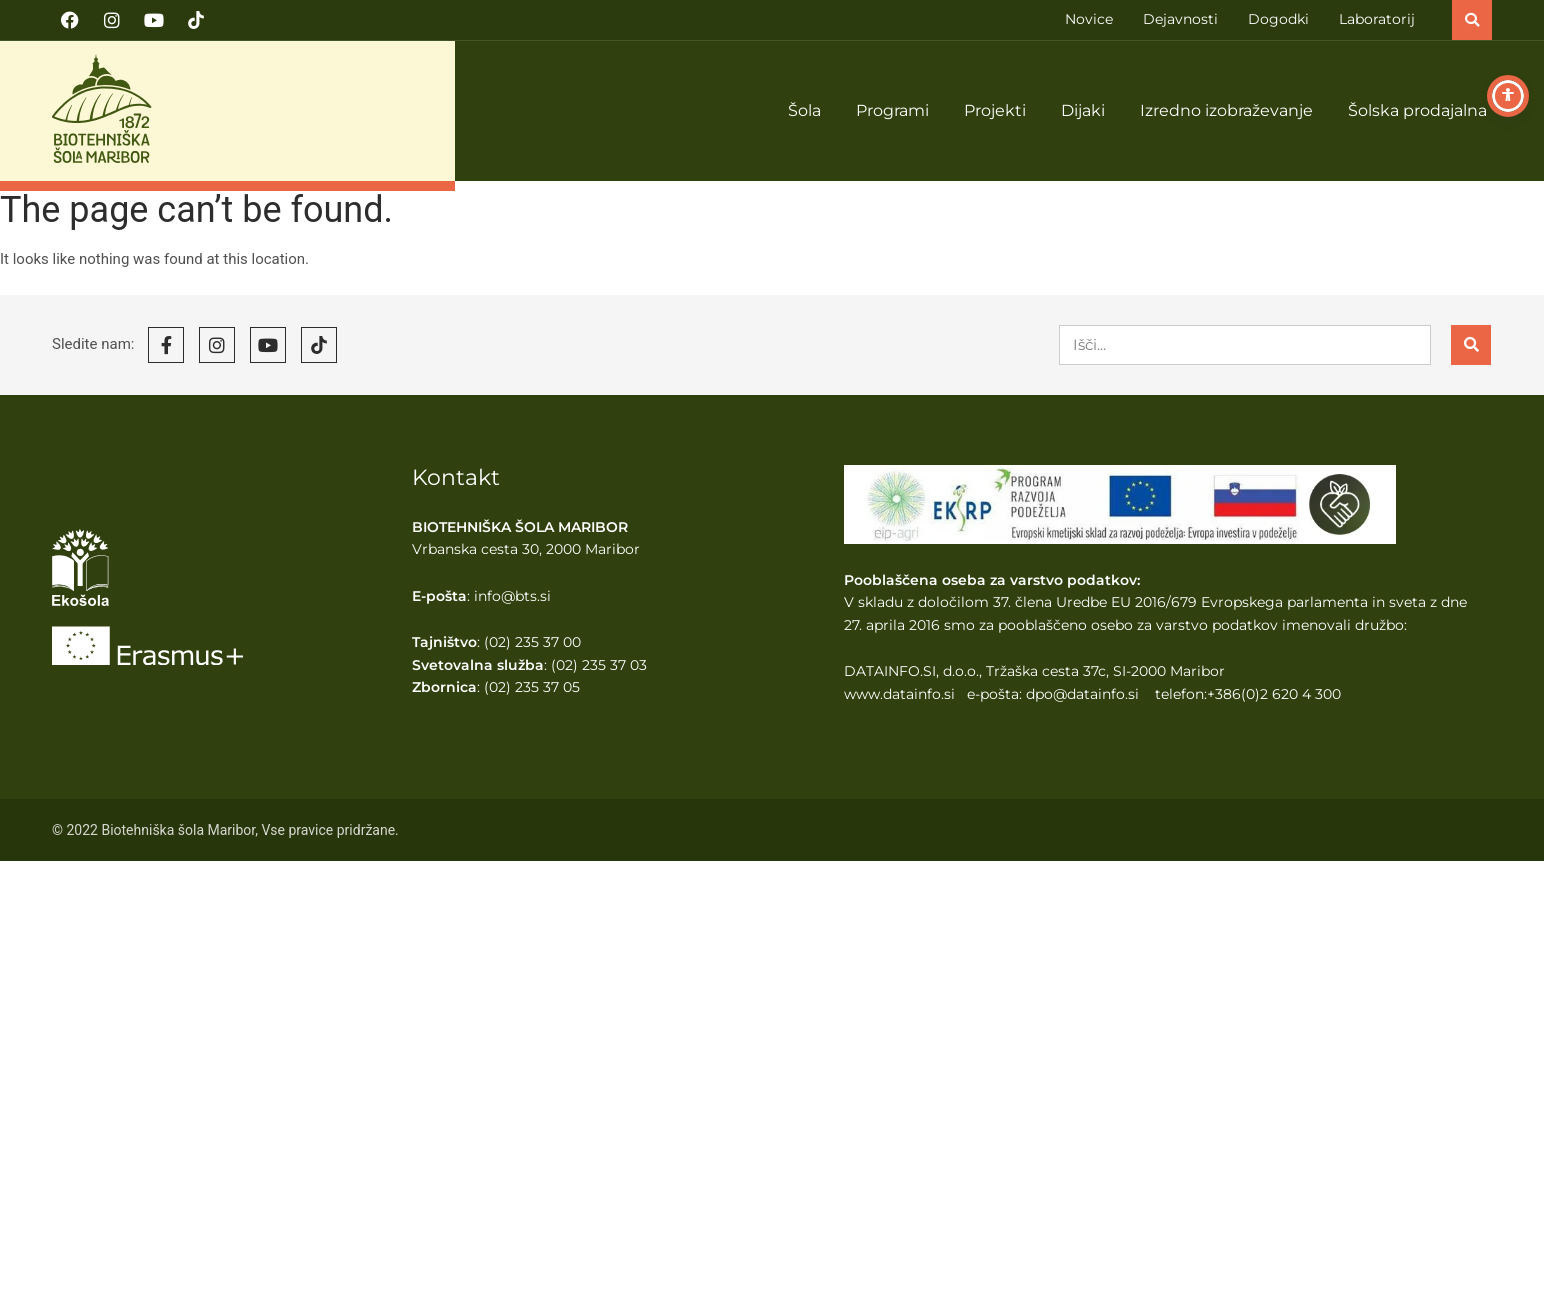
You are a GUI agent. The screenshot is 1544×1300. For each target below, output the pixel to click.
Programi (892, 110)
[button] (1472, 20)
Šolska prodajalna (1417, 110)
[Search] (1471, 345)
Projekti (995, 110)
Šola (804, 110)
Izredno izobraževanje (1226, 110)
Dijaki (1083, 110)
